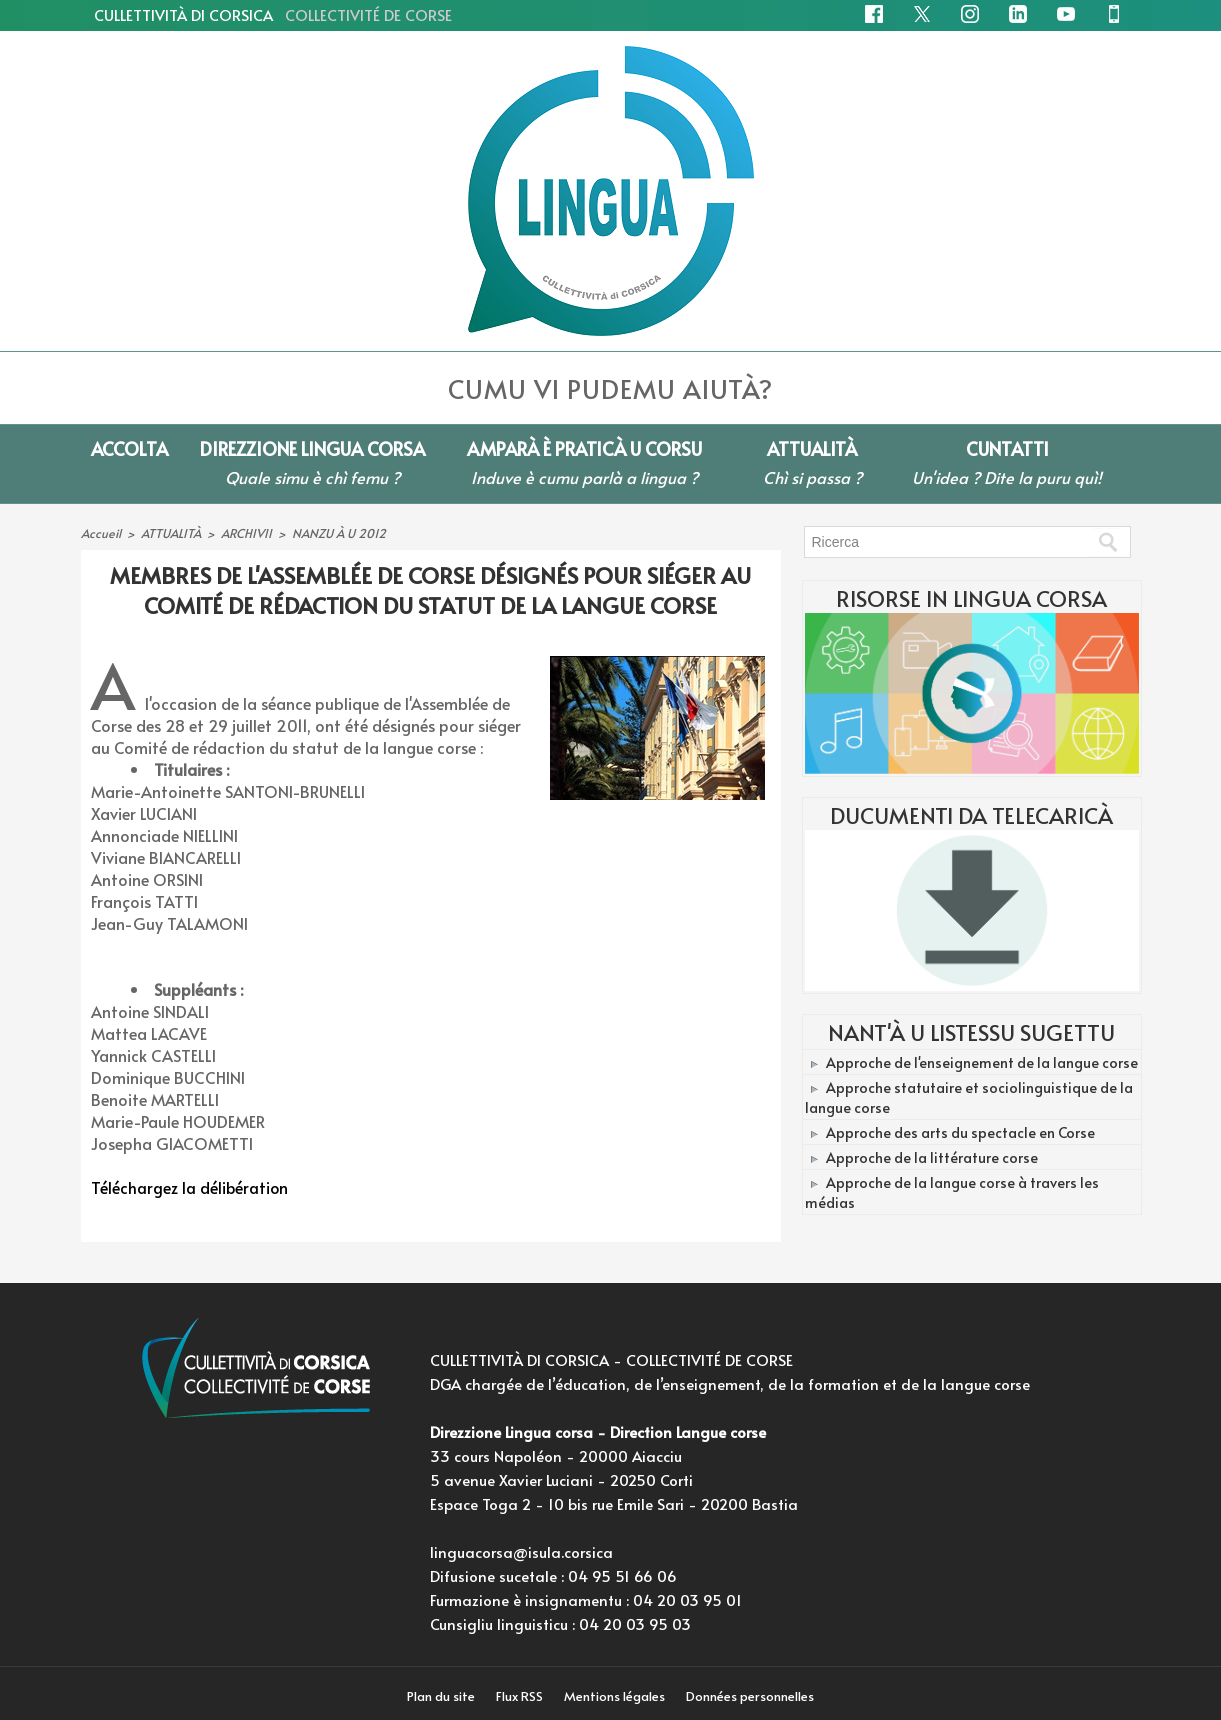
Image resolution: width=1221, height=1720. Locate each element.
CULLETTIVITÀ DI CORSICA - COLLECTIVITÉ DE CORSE (611, 1359)
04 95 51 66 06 (622, 1575)
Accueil (100, 533)
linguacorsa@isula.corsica (521, 1551)
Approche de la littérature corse (931, 1152)
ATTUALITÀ (170, 533)
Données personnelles (753, 1696)
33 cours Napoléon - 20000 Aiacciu (556, 1455)
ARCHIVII (245, 533)
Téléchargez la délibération (190, 1187)
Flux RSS (520, 1696)
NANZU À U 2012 (337, 533)
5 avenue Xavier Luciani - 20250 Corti (561, 1479)
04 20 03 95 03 (635, 1623)
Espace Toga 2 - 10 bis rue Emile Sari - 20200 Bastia (614, 1503)
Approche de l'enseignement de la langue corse (981, 1061)
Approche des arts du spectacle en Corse (959, 1128)
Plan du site (439, 1696)
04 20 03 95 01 (687, 1599)
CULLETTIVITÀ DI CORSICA (273, 14)
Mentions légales (617, 1696)
